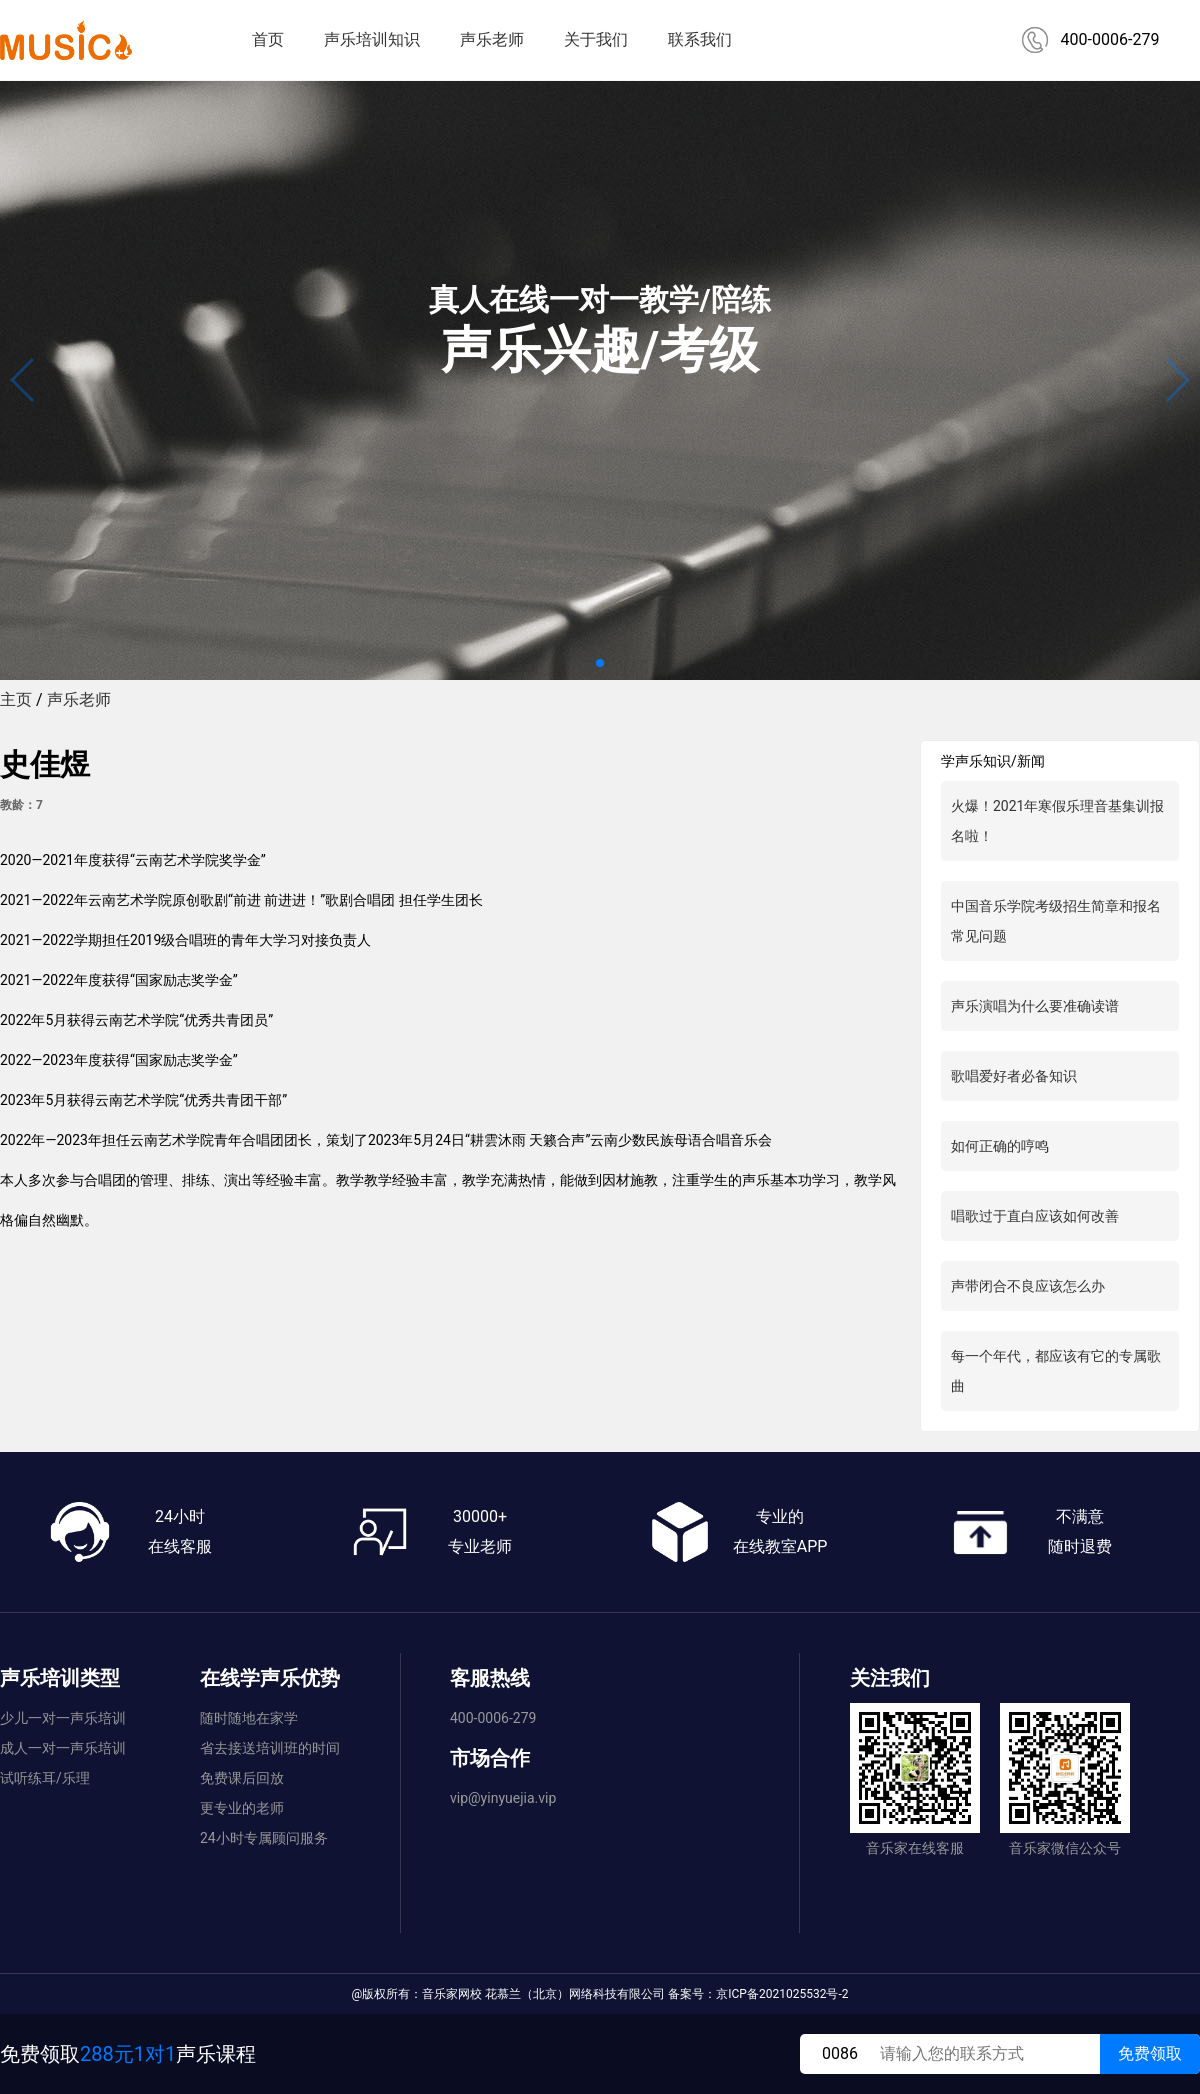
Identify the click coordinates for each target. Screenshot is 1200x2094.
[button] (600, 663)
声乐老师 (492, 39)
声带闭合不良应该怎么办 (1028, 1286)
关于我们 (596, 39)
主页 (16, 699)
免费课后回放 (242, 1778)
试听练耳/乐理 (45, 1778)
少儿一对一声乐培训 (63, 1718)
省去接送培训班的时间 (270, 1748)
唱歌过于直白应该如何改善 (1035, 1216)
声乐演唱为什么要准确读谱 (1035, 1006)
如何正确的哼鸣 (1000, 1146)
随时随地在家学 (249, 1718)
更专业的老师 (242, 1808)
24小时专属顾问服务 (264, 1838)
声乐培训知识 (372, 39)
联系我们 (700, 39)
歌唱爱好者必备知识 (1014, 1076)
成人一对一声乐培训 (63, 1748)
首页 (268, 39)
